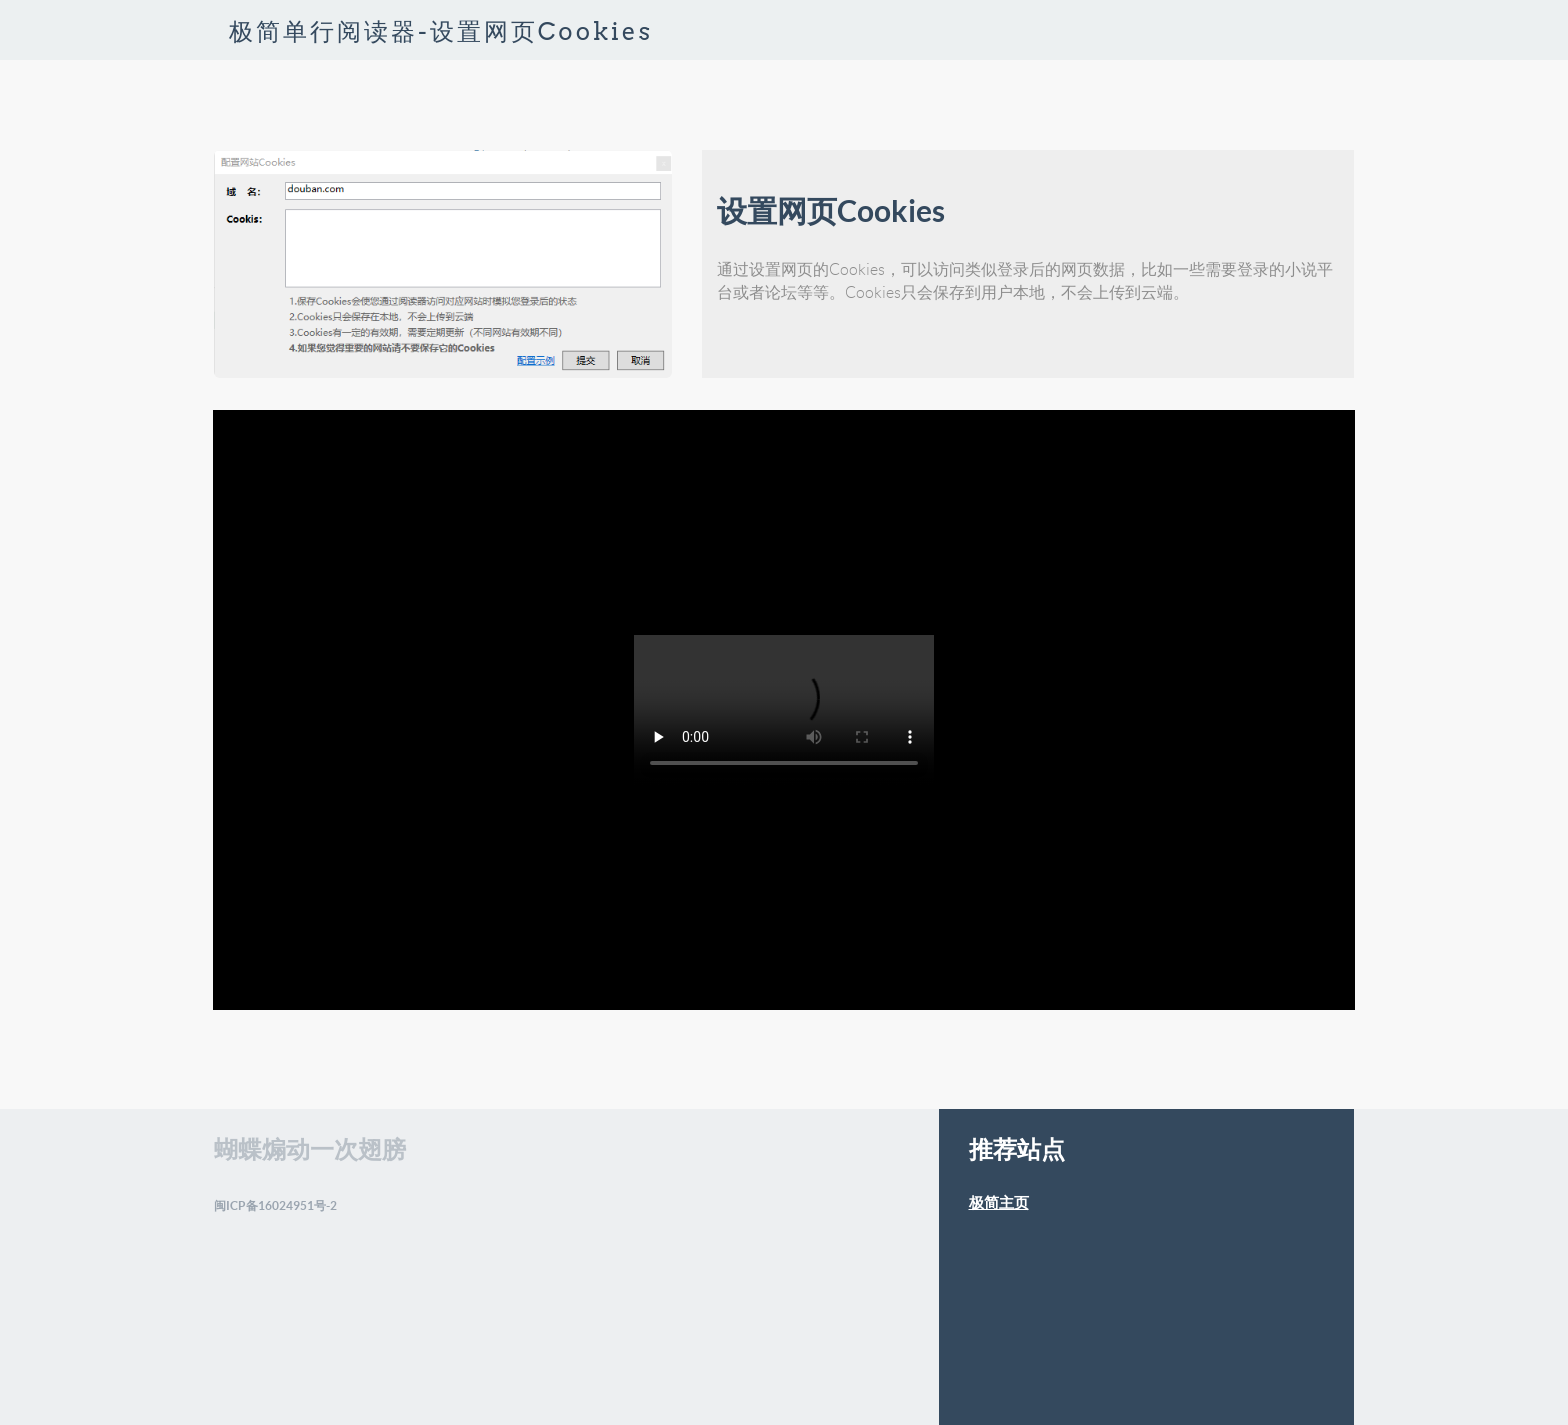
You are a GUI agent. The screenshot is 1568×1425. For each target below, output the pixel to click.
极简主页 (999, 1202)
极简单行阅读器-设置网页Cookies (441, 31)
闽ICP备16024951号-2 (275, 1205)
